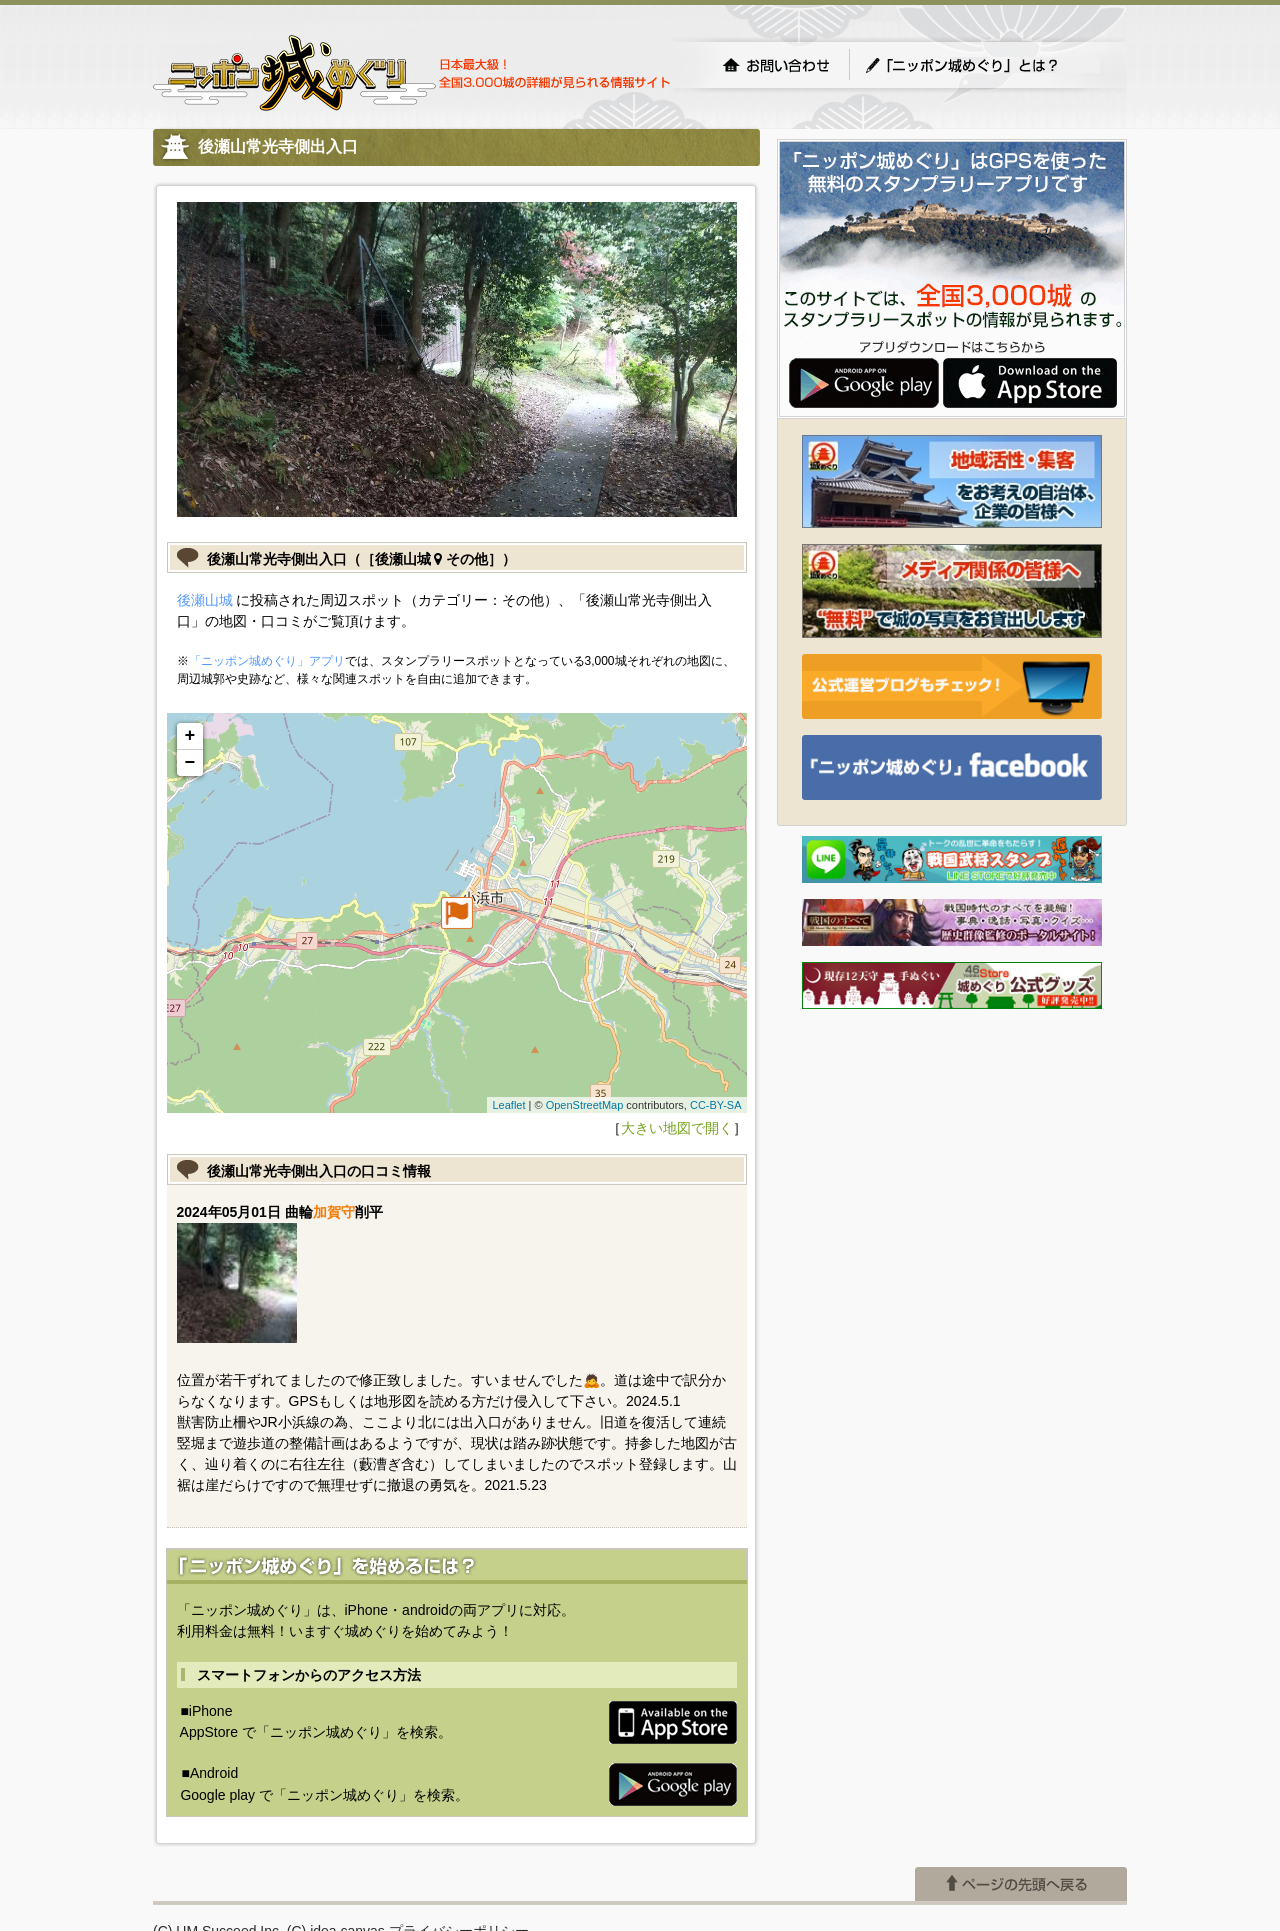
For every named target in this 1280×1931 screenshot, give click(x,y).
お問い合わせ (776, 65)
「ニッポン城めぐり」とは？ (982, 65)
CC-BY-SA (716, 1105)
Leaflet (508, 1105)
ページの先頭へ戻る (1021, 1884)
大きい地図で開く (677, 1128)
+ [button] (190, 736)
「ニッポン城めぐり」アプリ (267, 661)
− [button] (190, 763)
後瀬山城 (205, 600)
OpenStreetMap (585, 1105)
